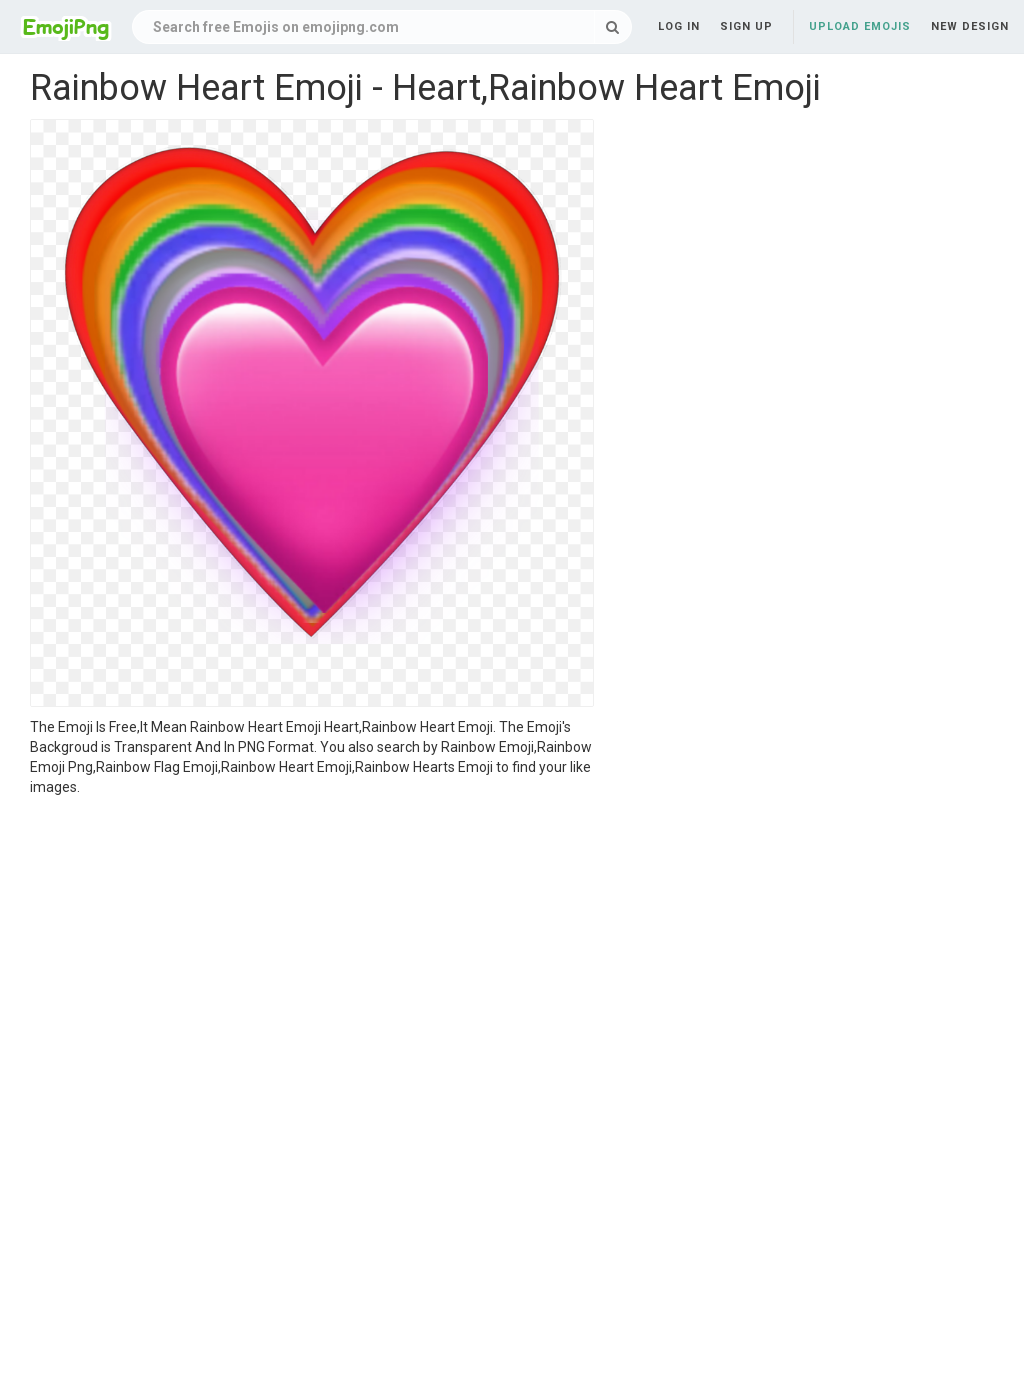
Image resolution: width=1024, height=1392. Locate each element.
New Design (970, 26)
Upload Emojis (860, 26)
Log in (679, 26)
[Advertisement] (312, 947)
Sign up (746, 26)
